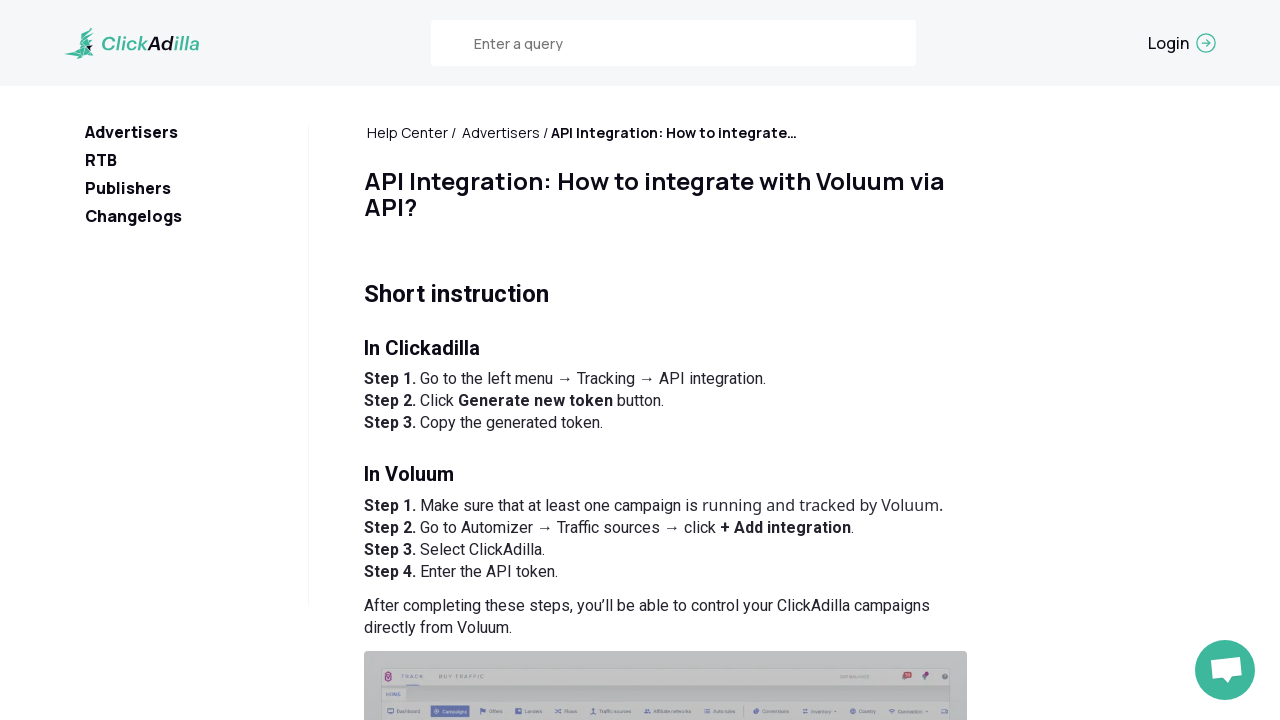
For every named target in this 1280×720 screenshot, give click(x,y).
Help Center (407, 132)
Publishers (128, 188)
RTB (101, 160)
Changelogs (133, 216)
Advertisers (131, 132)
